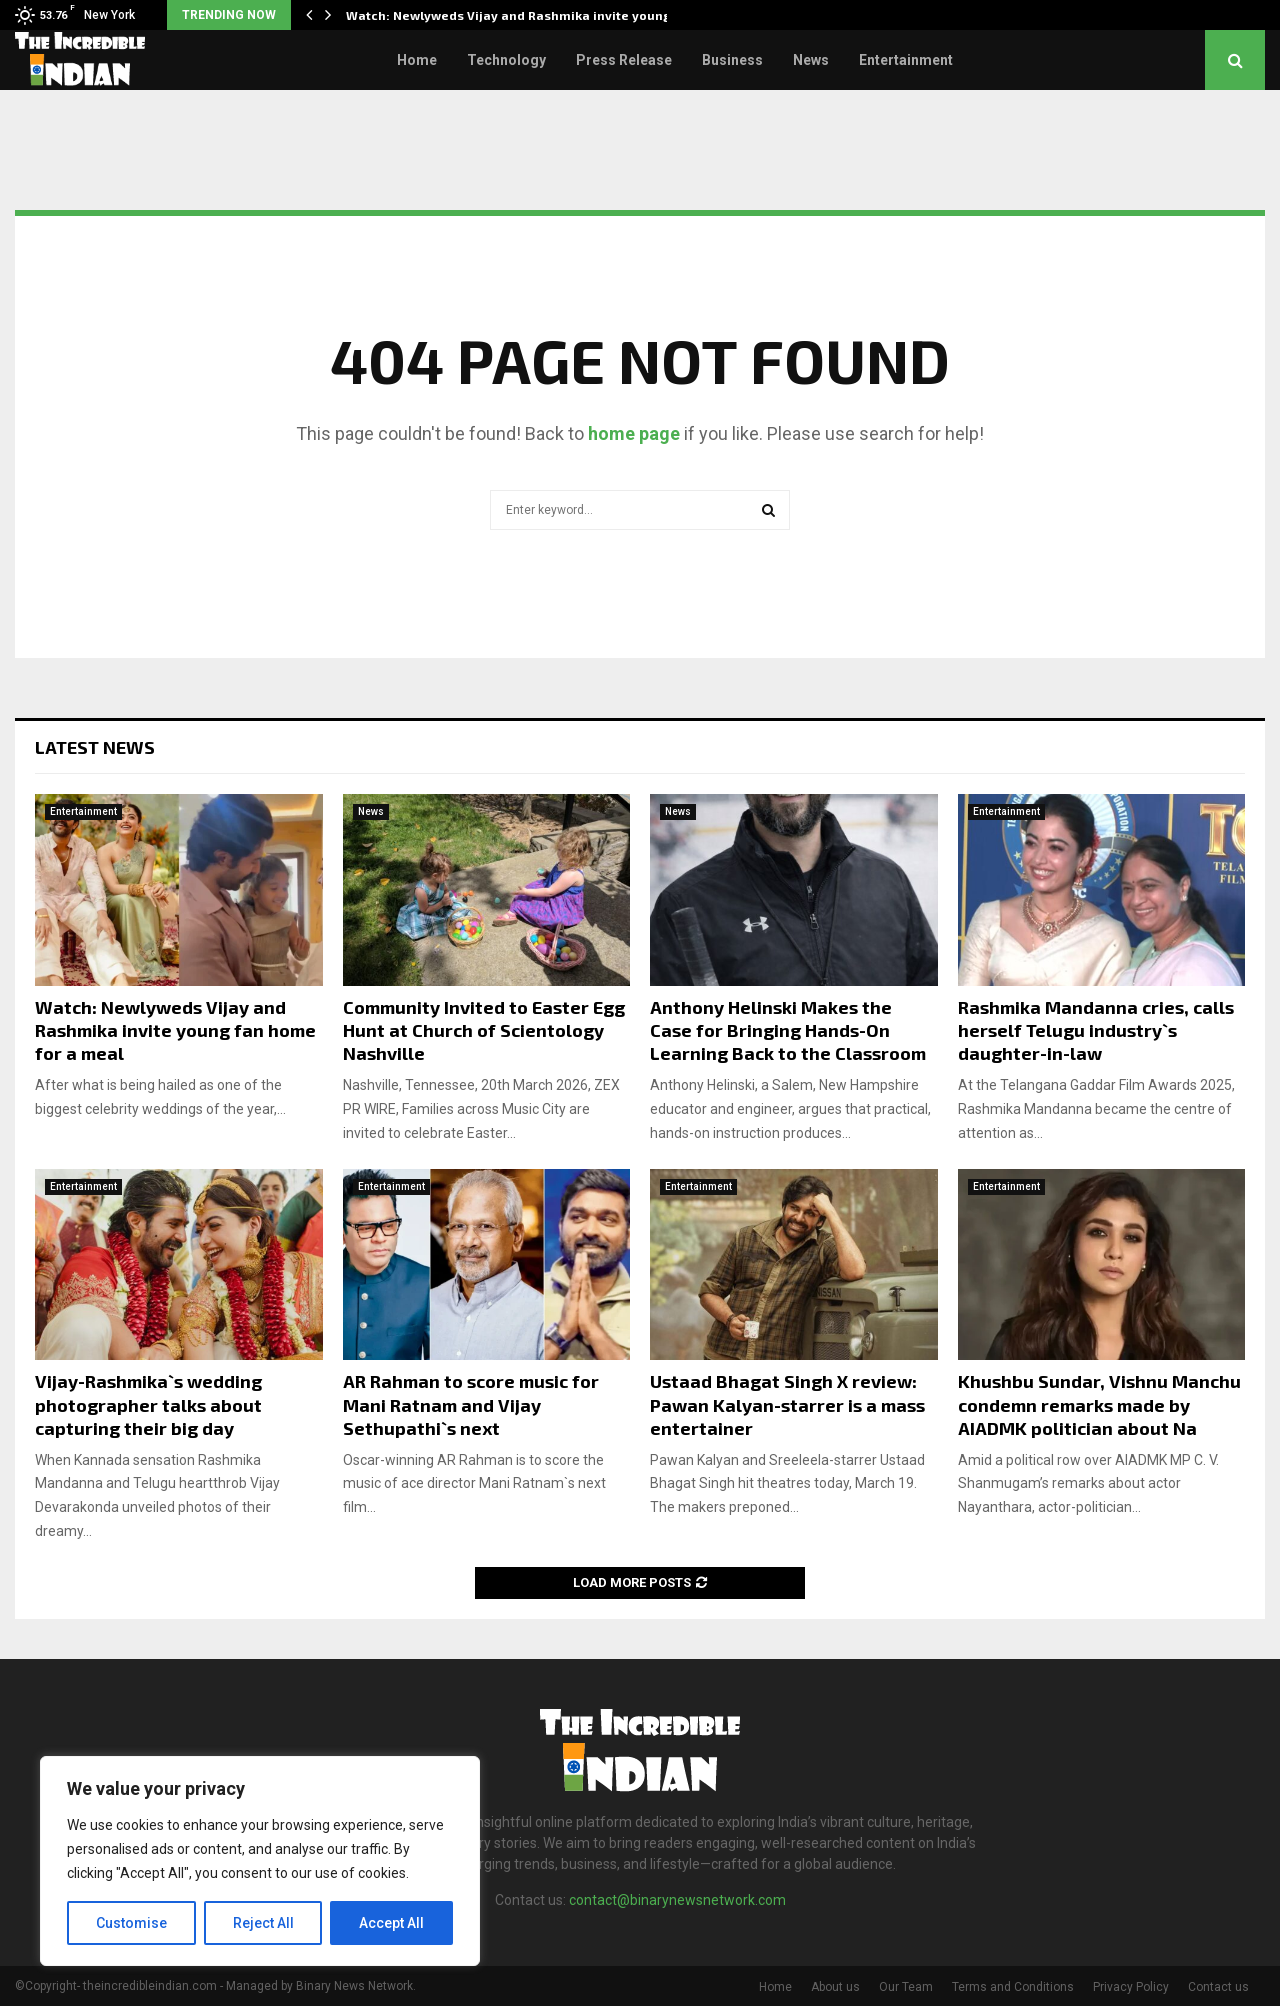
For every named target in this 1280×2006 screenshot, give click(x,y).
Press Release (624, 60)
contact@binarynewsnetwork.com (677, 1900)
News (811, 60)
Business (732, 60)
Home (417, 60)
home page (634, 433)
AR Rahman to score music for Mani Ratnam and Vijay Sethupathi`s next (471, 1404)
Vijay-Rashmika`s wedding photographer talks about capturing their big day (148, 1404)
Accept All (391, 1923)
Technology (506, 60)
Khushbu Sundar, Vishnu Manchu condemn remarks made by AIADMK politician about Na (1099, 1404)
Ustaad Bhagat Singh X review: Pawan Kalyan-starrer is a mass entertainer (787, 1404)
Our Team (906, 1987)
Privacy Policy (1131, 1987)
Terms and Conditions (1013, 1987)
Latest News (95, 747)
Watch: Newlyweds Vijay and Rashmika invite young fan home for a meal (175, 1030)
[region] (260, 1861)
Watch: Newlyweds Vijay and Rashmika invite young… (514, 15)
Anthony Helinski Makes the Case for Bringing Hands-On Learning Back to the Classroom (788, 1030)
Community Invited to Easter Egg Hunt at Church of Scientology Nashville (484, 1030)
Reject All (263, 1923)
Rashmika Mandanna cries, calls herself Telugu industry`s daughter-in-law (1096, 1030)
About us (835, 1987)
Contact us (1218, 1987)
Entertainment (906, 60)
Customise (131, 1923)
